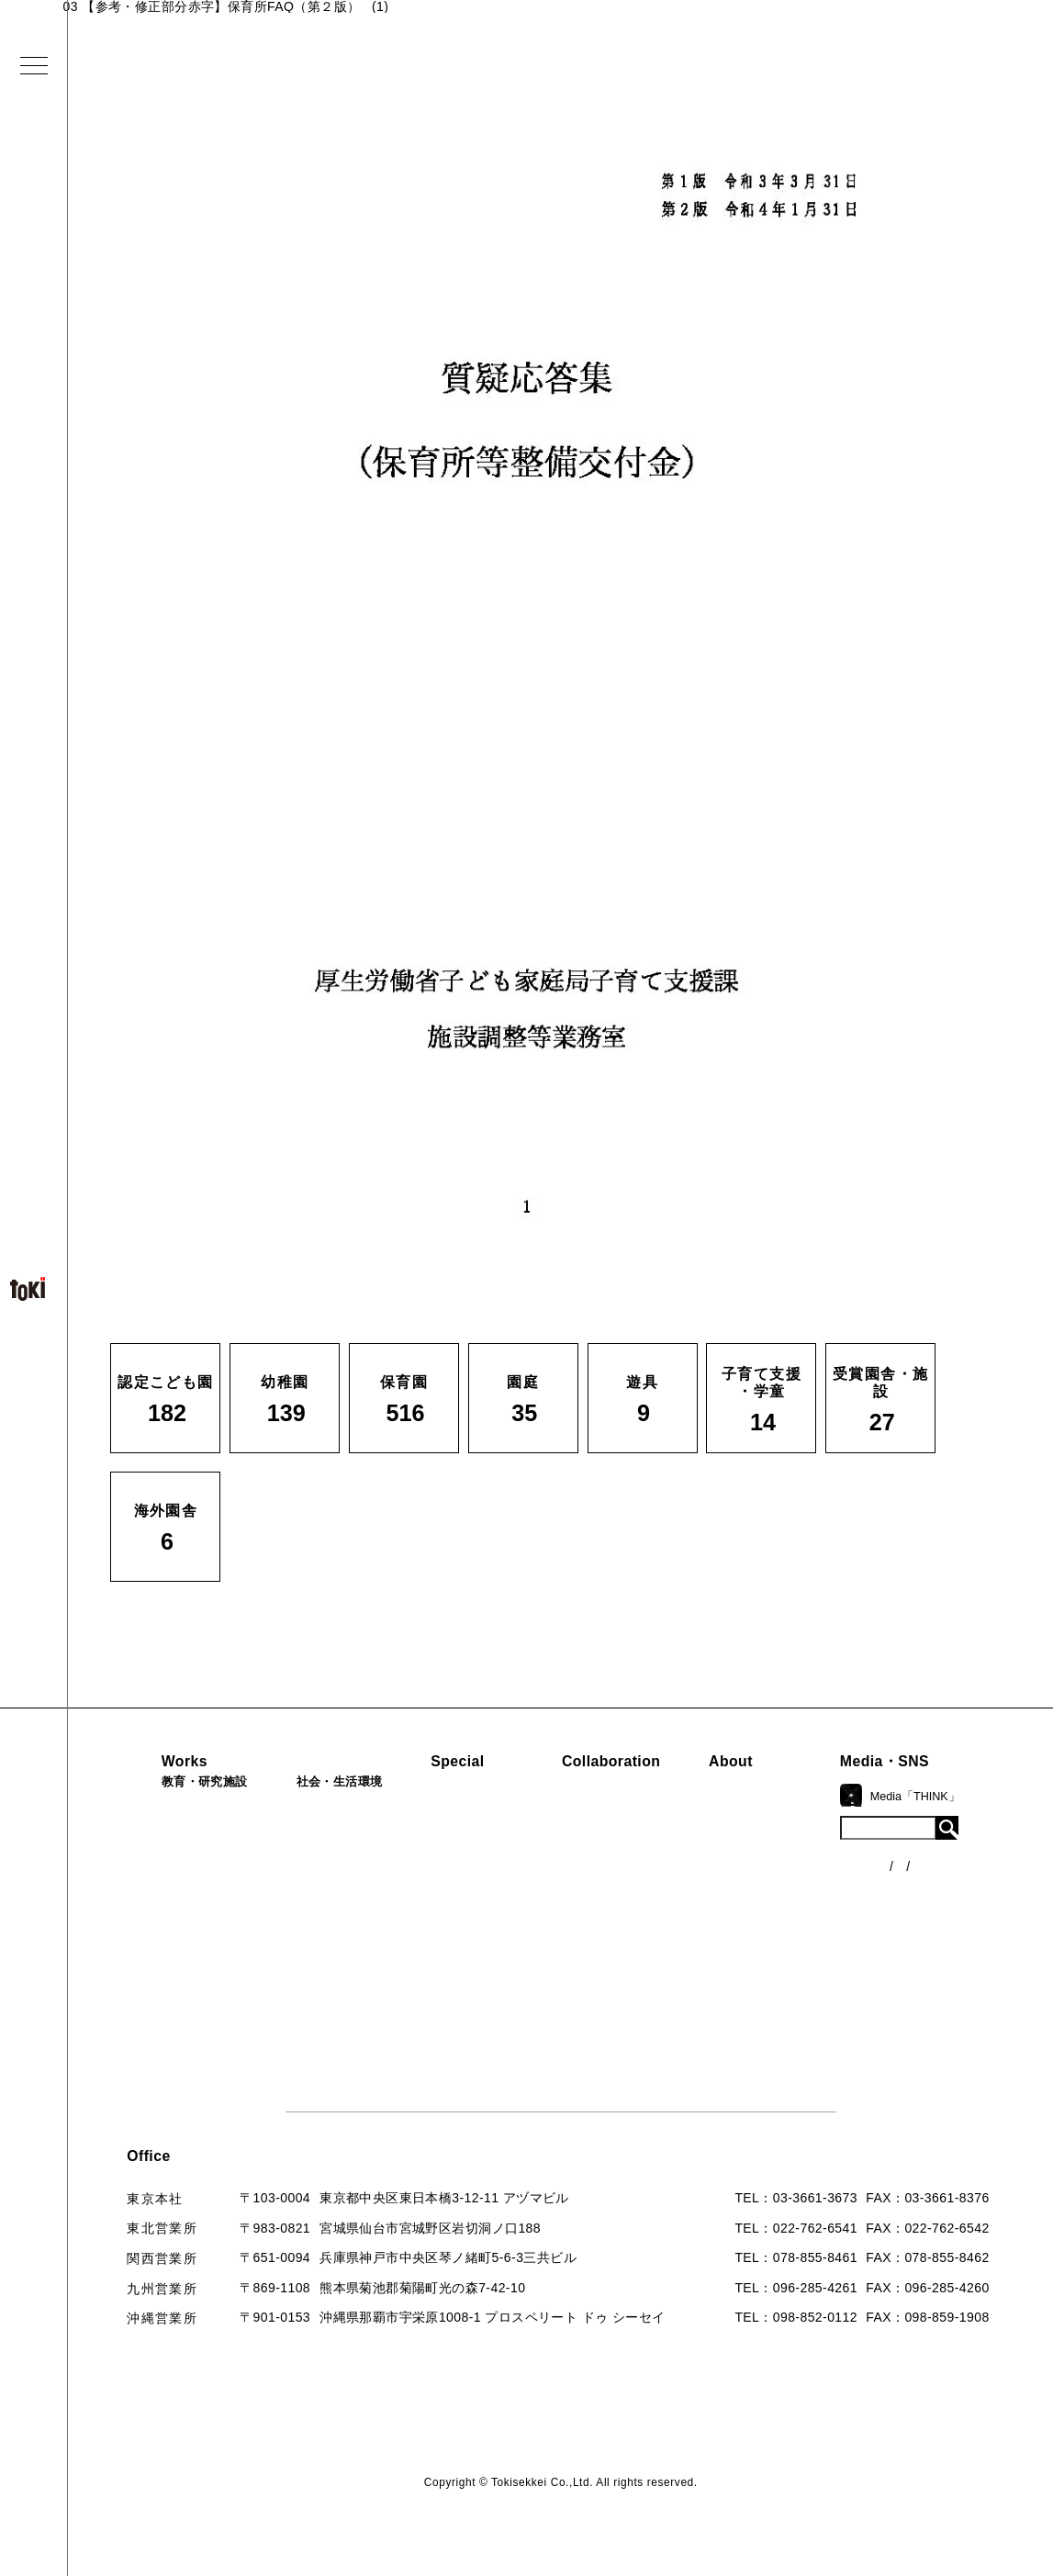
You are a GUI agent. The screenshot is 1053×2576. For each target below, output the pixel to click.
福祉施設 (294, 1836)
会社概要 (782, 1864)
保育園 (131, 1867)
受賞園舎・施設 (158, 1990)
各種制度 (942, 1875)
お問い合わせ (795, 1988)
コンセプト (789, 1834)
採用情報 (782, 2018)
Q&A (769, 1957)
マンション (301, 1928)
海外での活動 (463, 1834)
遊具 (124, 1960)
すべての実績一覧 (165, 2052)
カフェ (287, 1898)
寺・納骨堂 (301, 1960)
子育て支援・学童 (165, 1898)
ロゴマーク (789, 1803)
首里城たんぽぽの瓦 (483, 1913)
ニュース (942, 1841)
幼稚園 (131, 1836)
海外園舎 (138, 2021)
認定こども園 (151, 1805)
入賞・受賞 (789, 1895)
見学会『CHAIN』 (478, 1803)
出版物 (775, 1926)
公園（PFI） (305, 1867)
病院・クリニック (321, 1805)
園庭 (124, 1928)
